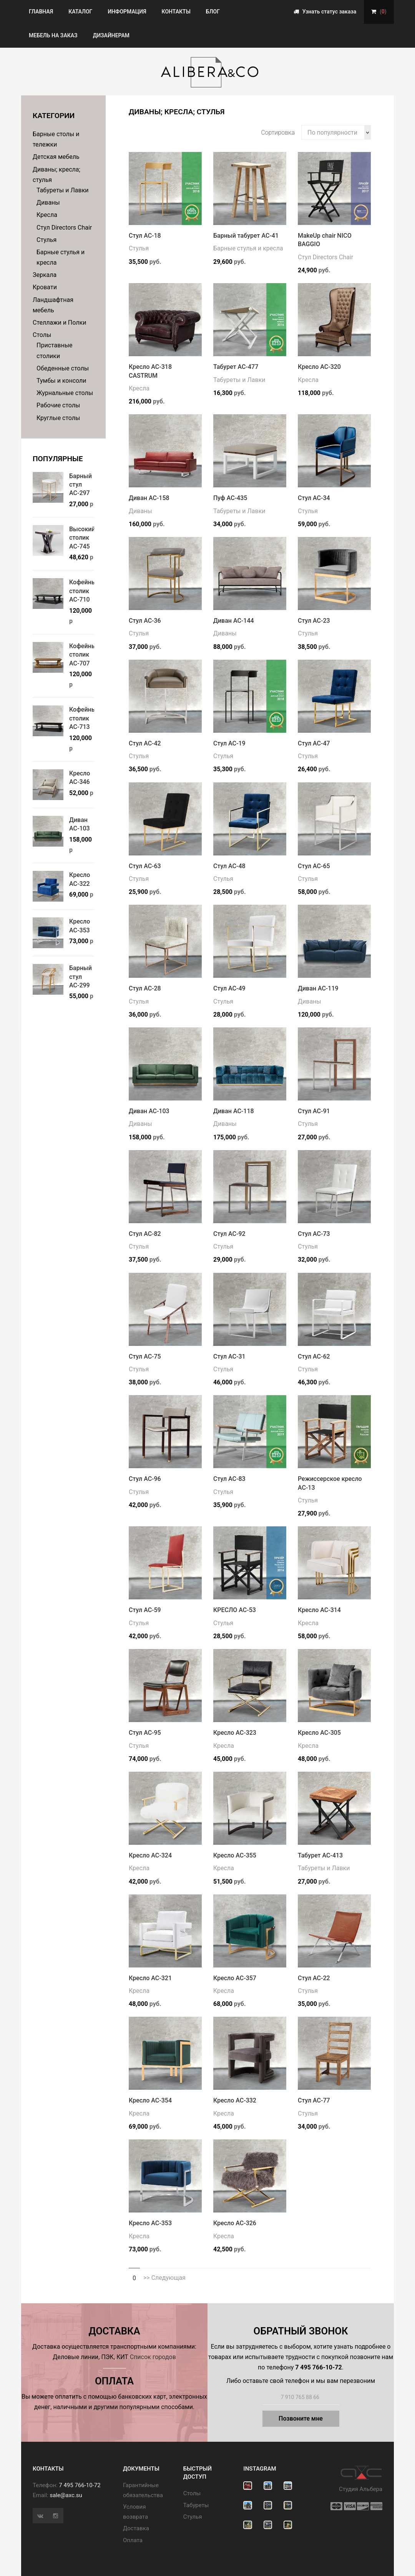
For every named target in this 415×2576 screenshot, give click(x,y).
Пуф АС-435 (230, 498)
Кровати (45, 287)
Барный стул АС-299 (80, 976)
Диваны (48, 202)
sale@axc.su (66, 2495)
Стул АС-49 (229, 988)
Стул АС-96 (145, 1478)
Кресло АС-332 (234, 2100)
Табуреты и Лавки (63, 190)
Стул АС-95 (145, 1732)
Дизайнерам (111, 35)
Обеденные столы (63, 368)
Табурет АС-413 (320, 1855)
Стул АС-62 (314, 1356)
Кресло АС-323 (234, 1732)
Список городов (153, 2357)
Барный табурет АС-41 (246, 235)
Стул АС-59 (145, 1610)
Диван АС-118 (233, 1111)
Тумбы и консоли (61, 380)
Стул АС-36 (145, 620)
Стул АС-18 (145, 235)
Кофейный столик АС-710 (84, 591)
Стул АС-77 (314, 2100)
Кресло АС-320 (319, 366)
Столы (42, 334)
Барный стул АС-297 (80, 484)
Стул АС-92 (229, 1233)
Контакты (176, 11)
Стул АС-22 (314, 1978)
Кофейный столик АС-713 (84, 718)
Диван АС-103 (149, 1111)
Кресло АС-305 (319, 1732)
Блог (213, 11)
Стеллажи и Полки (59, 322)
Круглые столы (58, 418)
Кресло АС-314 (319, 1610)
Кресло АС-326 (234, 2223)
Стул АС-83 (229, 1478)
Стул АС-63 (145, 866)
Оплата (133, 2540)
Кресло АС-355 (234, 1855)
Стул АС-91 (314, 1111)
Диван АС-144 (233, 620)
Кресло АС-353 (150, 2223)
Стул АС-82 (145, 1233)
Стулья (46, 239)
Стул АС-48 (229, 866)
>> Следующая (164, 2277)
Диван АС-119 (318, 988)
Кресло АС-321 (150, 1978)
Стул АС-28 (145, 988)
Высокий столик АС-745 (82, 537)
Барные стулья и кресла (248, 248)
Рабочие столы (58, 405)
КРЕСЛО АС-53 (234, 1610)
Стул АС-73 (314, 1233)
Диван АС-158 (149, 498)
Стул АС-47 (314, 743)
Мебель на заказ (53, 35)
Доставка (136, 2528)
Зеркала (44, 274)
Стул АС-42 (145, 743)
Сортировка (278, 132)
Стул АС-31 (229, 1356)
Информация (127, 11)
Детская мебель (56, 156)
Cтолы (192, 2493)
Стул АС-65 (314, 866)
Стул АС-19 (229, 743)
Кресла (47, 214)
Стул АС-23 (314, 620)
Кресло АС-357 (234, 1978)
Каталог (80, 11)
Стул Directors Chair (64, 227)
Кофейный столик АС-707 (84, 654)
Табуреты (196, 2505)
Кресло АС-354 (150, 2100)
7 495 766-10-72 (79, 2485)
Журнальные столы (65, 393)
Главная (41, 11)
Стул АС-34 (314, 498)
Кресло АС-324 (150, 1855)
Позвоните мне (301, 2418)
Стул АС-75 (145, 1356)
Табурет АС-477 (235, 366)
